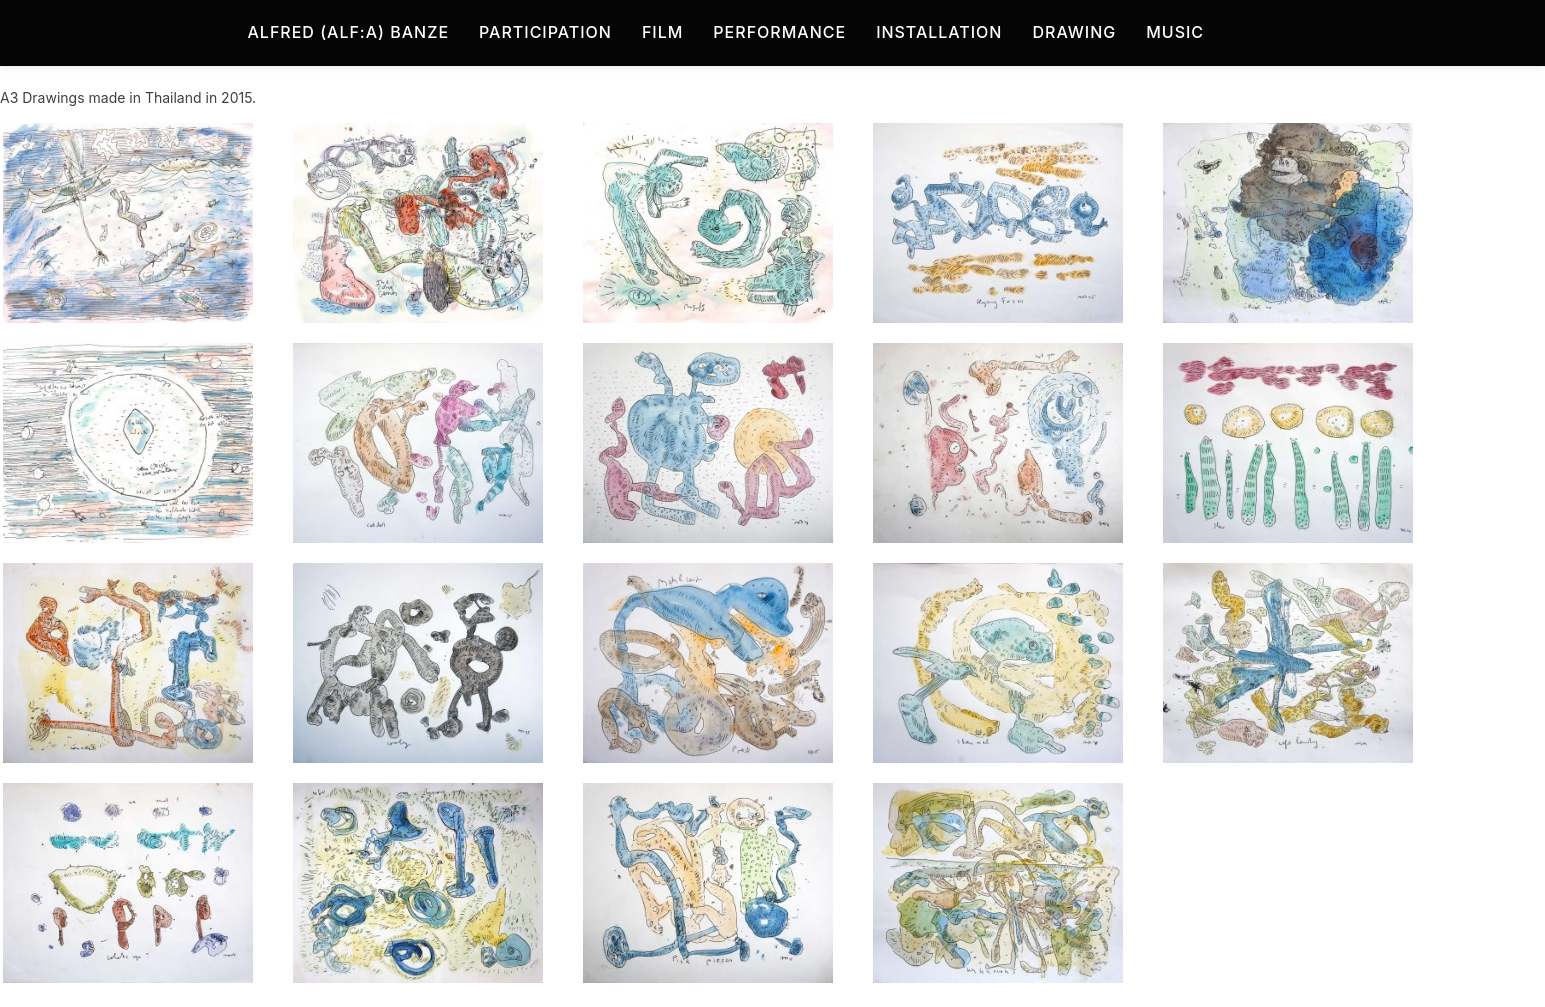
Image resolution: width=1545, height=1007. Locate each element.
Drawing (1074, 32)
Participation (545, 32)
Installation (939, 32)
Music (1175, 32)
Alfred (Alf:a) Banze (349, 32)
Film (662, 32)
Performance (779, 32)
